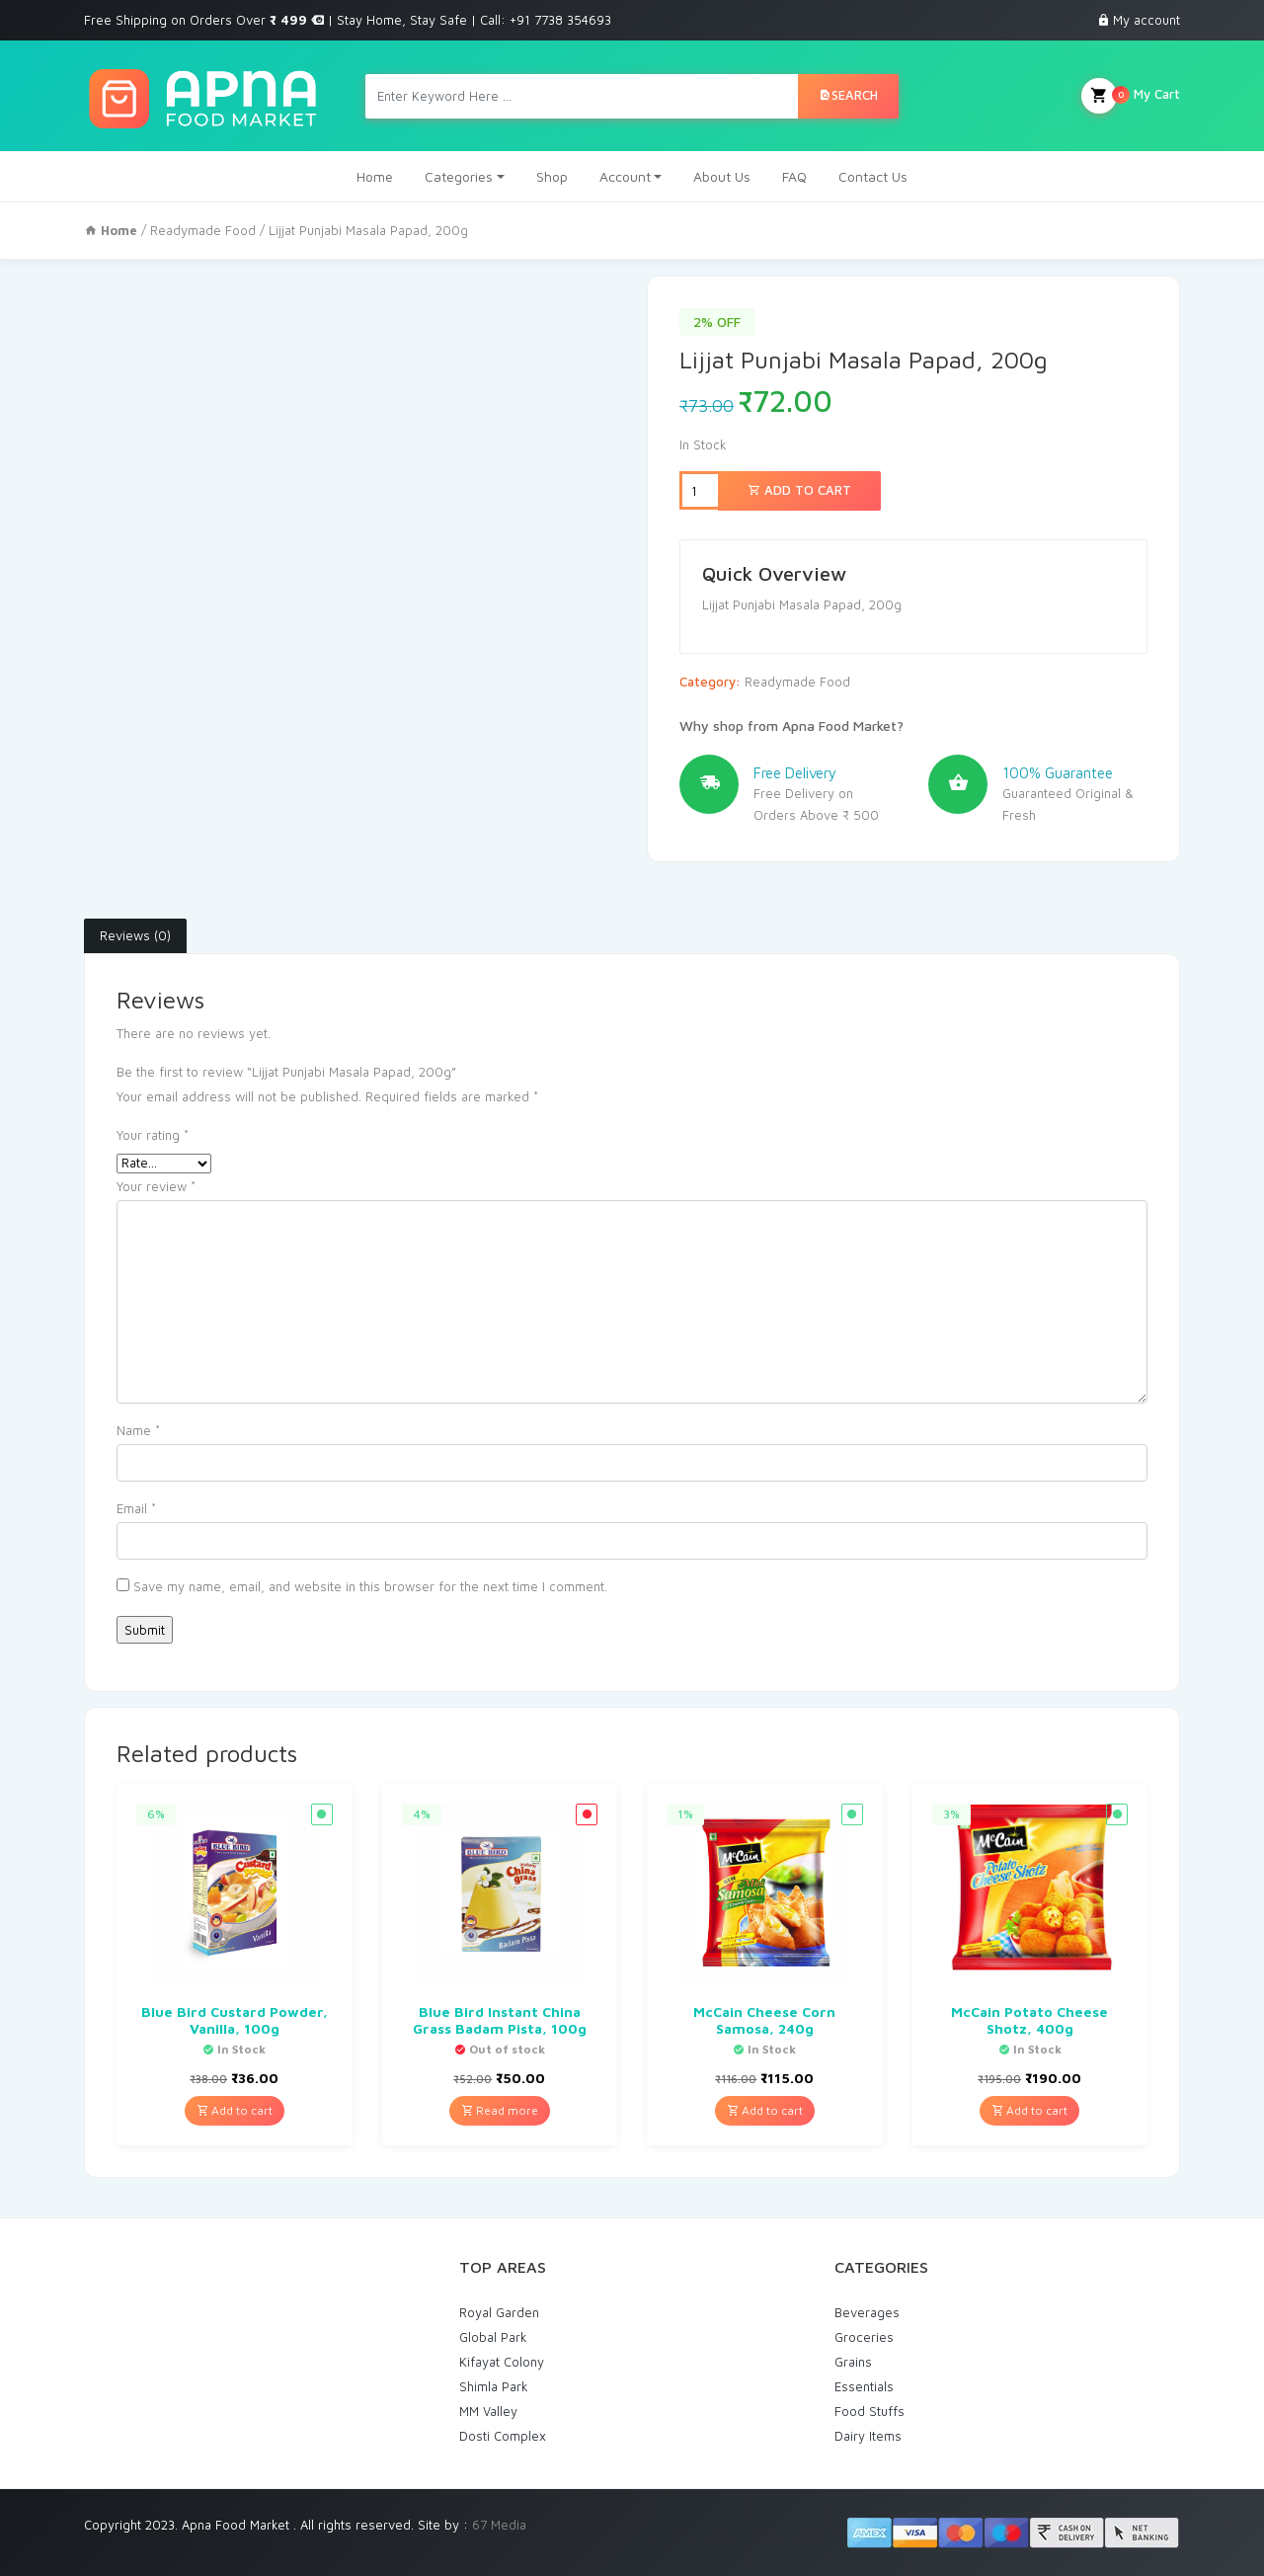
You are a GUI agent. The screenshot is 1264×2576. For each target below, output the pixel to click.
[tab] (135, 936)
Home (374, 176)
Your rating (153, 1135)
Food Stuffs (869, 2411)
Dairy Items (868, 2436)
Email (136, 1508)
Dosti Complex (502, 2436)
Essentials (864, 2386)
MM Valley (488, 2411)
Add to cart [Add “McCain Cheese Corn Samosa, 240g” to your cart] (765, 2110)
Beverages (867, 2312)
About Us (721, 176)
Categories (459, 176)
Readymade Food (203, 230)
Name (138, 1430)
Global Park (493, 2337)
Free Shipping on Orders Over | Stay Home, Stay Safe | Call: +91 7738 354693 (347, 20)
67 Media (499, 2525)
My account (1146, 20)
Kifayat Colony (501, 2362)
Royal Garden (499, 2312)
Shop (552, 176)
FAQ (794, 176)
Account (625, 176)
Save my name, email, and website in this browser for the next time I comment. (370, 1586)
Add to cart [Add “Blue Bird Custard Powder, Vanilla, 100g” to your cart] (235, 2110)
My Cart (1130, 96)
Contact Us (873, 176)
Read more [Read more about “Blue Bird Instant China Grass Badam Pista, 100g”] (499, 2110)
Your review (156, 1186)
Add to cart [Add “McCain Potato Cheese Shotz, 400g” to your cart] (1029, 2110)
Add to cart (799, 490)
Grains (853, 2362)
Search (848, 95)
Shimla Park (493, 2386)
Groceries (864, 2337)
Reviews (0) (135, 935)
